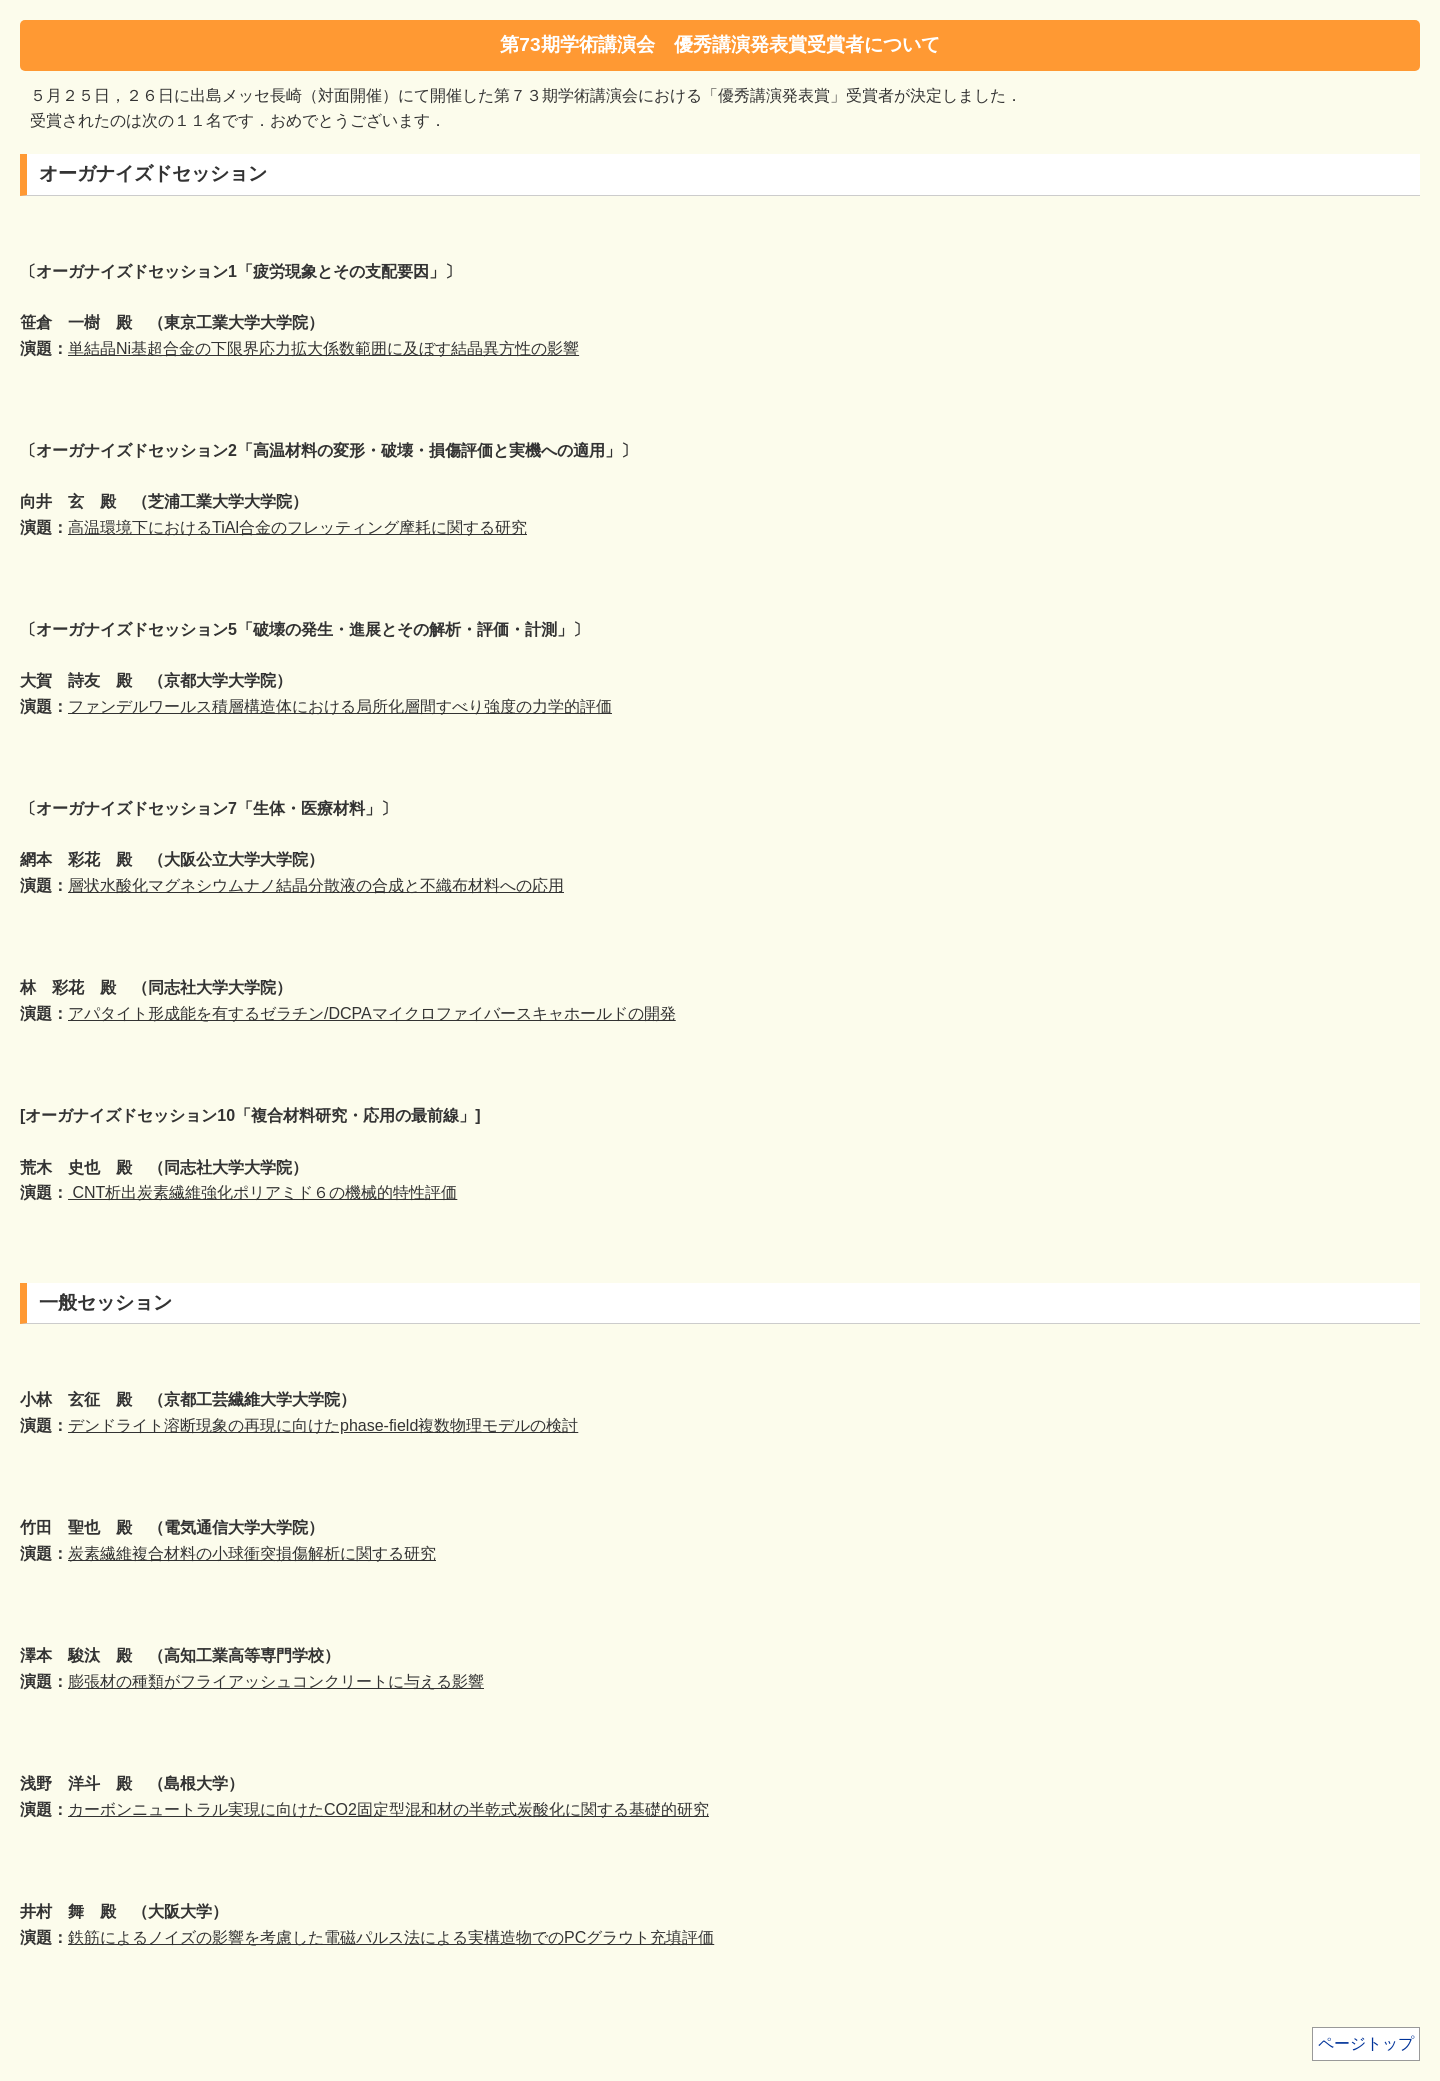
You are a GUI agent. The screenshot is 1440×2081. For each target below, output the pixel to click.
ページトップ (1366, 2043)
